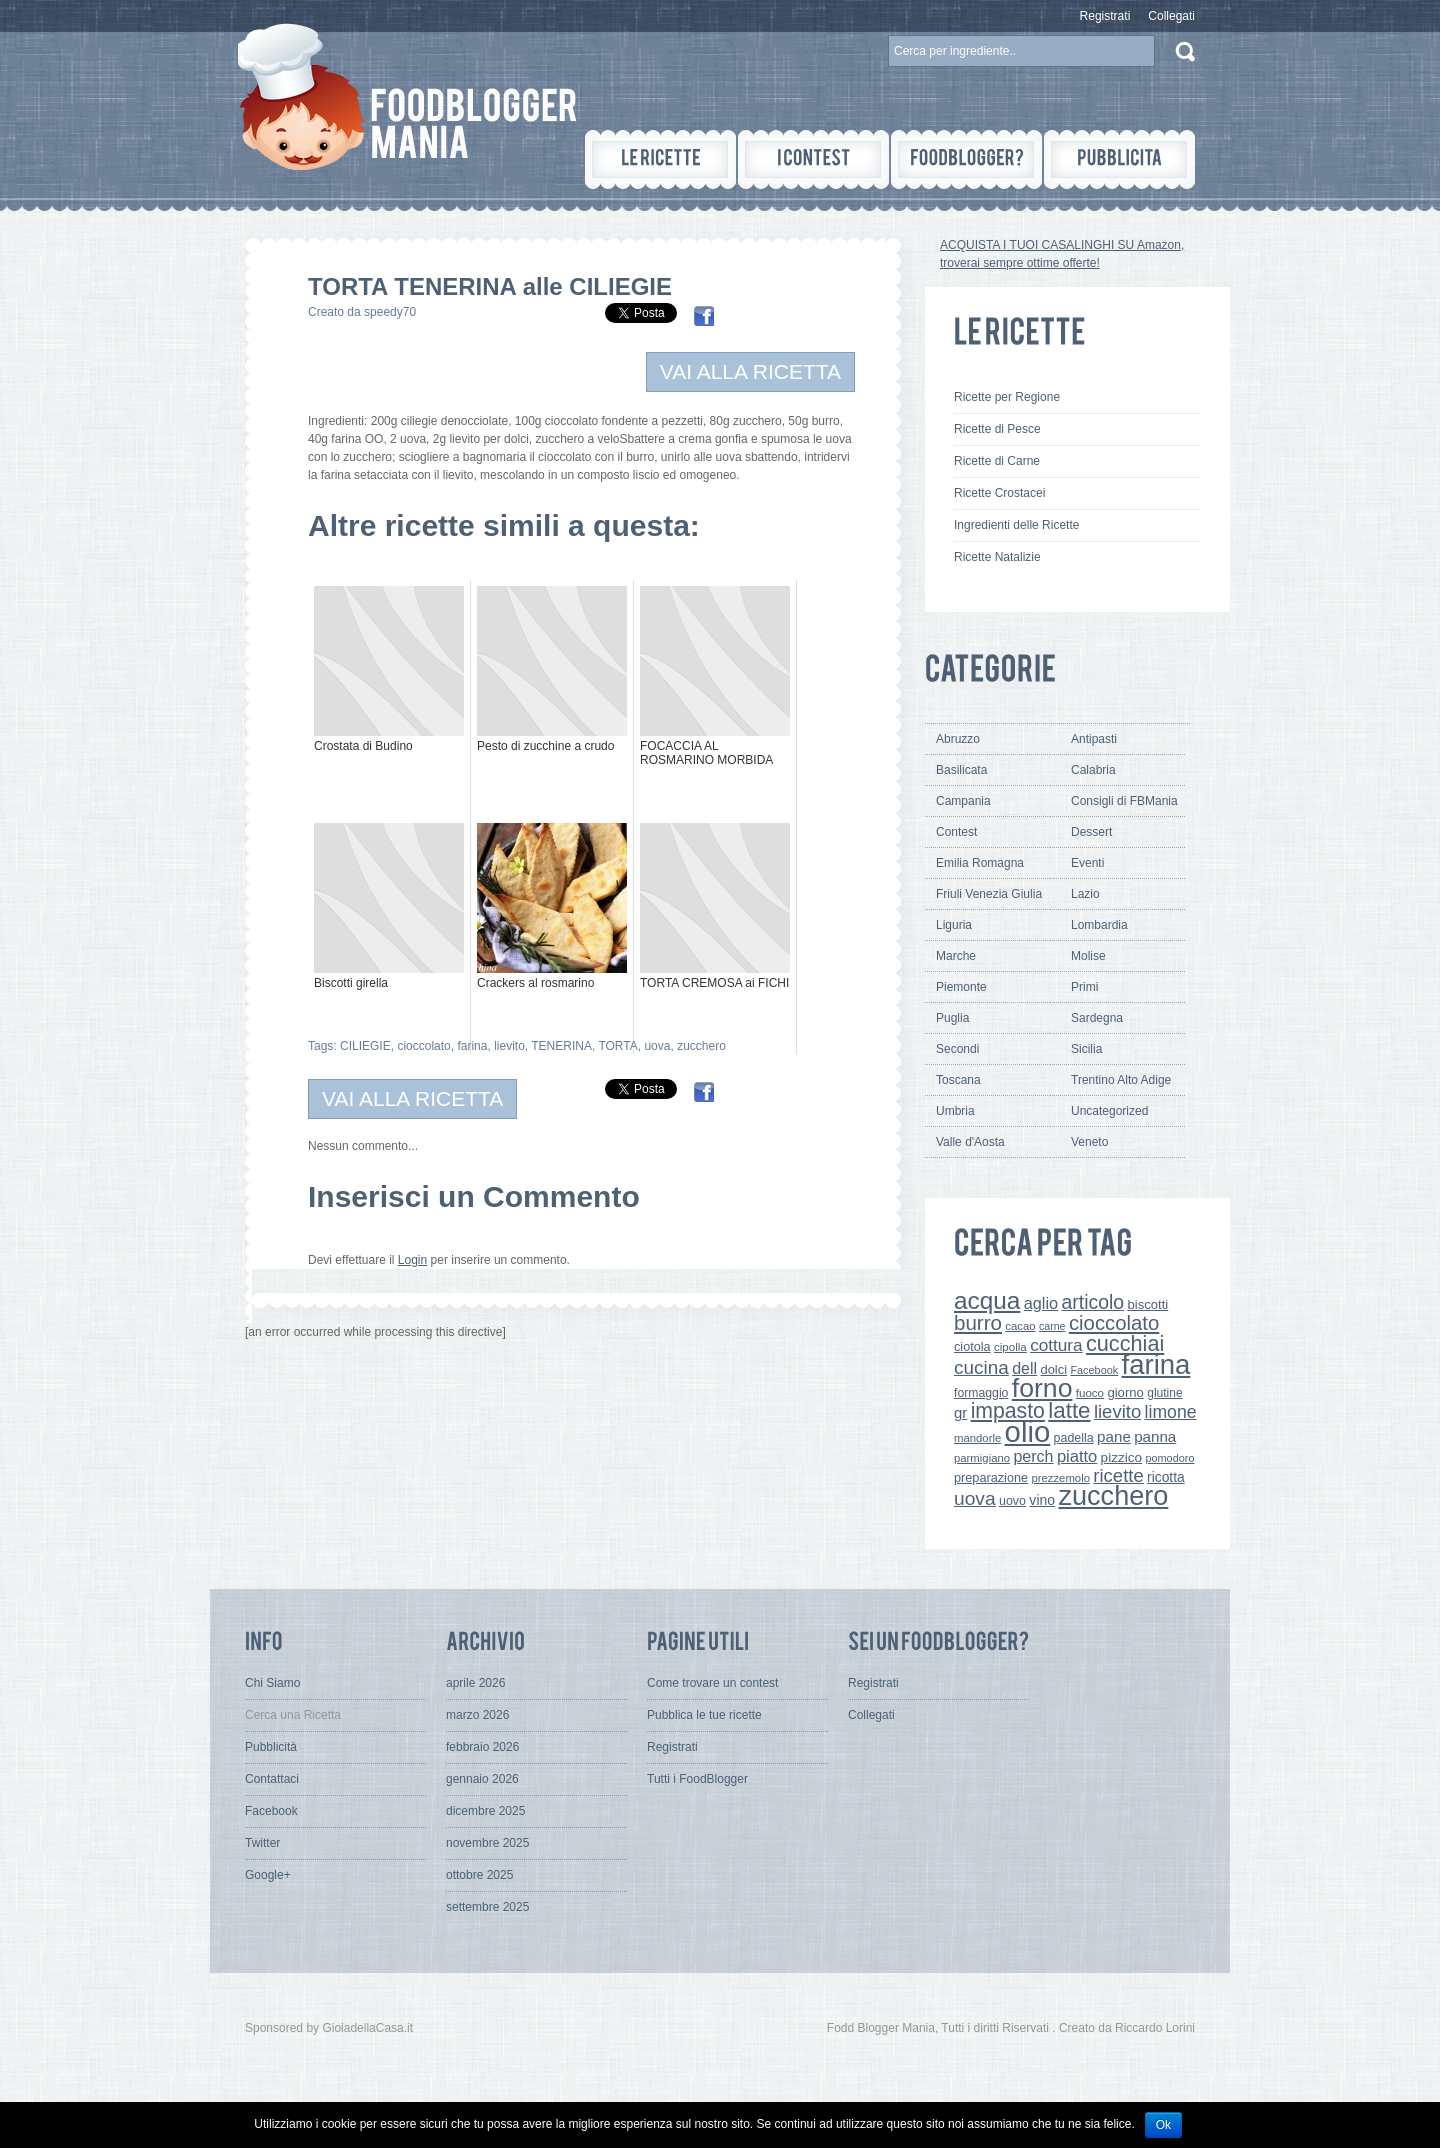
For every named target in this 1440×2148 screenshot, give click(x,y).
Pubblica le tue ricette (704, 1715)
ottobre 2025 (479, 1875)
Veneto (1089, 1142)
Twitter (262, 1843)
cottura (1056, 1345)
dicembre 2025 (485, 1811)
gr (960, 1412)
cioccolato (423, 1046)
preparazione (991, 1478)
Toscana (958, 1080)
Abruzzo (958, 739)
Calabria (1093, 770)
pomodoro (1169, 1458)
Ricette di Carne (997, 461)
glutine (1164, 1393)
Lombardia (1099, 925)
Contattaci (272, 1779)
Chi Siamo (272, 1683)
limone (1171, 1412)
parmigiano (982, 1458)
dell (1024, 1368)
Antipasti (1094, 739)
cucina (981, 1367)
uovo (1012, 1501)
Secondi (957, 1049)
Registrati (1105, 16)
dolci (1054, 1369)
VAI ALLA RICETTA (750, 371)
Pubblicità (271, 1747)
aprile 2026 (475, 1683)
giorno (1125, 1392)
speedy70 (390, 312)
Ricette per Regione (1007, 397)
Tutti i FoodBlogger (697, 1779)
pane (1114, 1436)
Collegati (1171, 16)
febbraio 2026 (482, 1747)
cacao (1020, 1326)
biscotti (1147, 1304)
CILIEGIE (365, 1046)
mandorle (977, 1438)
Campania (963, 801)
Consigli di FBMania (1124, 801)
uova (657, 1046)
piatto (1077, 1456)
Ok (1163, 2125)
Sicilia (1086, 1049)
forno (1042, 1388)
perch (1033, 1456)
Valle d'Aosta (970, 1142)
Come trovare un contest (712, 1683)
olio (1028, 1431)
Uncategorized (1109, 1111)
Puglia (952, 1018)
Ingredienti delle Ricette (1016, 525)
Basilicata (961, 770)
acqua (987, 1300)
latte (1069, 1410)
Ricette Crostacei (999, 493)
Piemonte (961, 987)
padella (1074, 1438)
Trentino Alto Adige (1121, 1080)
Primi (1084, 987)
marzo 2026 (477, 1715)
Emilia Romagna (980, 863)
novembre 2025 (487, 1843)
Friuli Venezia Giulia (989, 894)
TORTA (617, 1046)
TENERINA (561, 1046)
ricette (1118, 1475)
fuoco (1090, 1393)
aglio (1041, 1303)
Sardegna (1097, 1018)
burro (978, 1322)
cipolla (1010, 1347)
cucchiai (1125, 1343)
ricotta (1166, 1477)
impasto (1008, 1410)
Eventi (1087, 863)
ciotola (972, 1347)
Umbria (955, 1111)
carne (1052, 1326)
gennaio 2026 (482, 1779)
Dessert (1091, 832)
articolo (1092, 1302)
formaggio (981, 1393)
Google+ (268, 1875)
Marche (956, 956)
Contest (956, 832)
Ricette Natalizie (997, 557)
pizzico (1122, 1457)
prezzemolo (1060, 1478)
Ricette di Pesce (997, 429)
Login (412, 1260)
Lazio (1085, 894)
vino (1042, 1500)
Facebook (1094, 1370)
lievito (509, 1046)
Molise (1088, 956)
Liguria (954, 925)
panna (1155, 1436)
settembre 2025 (487, 1907)
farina (472, 1046)
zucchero (701, 1046)
